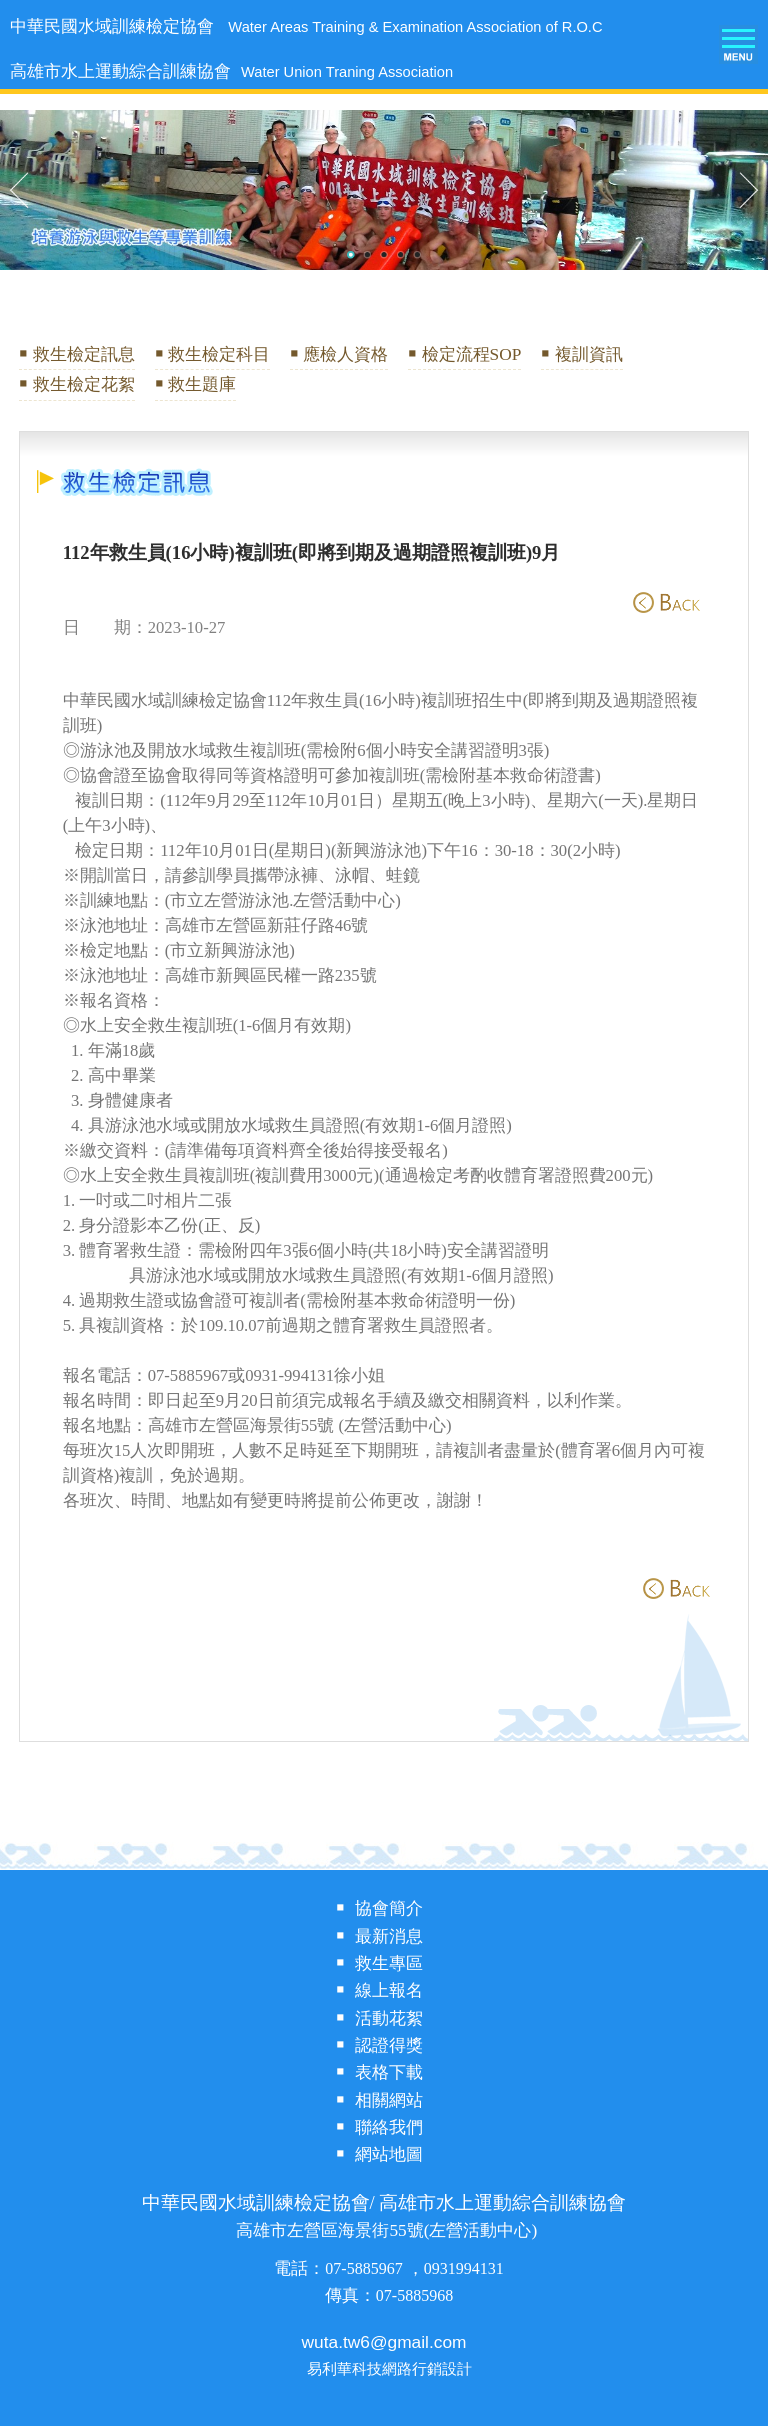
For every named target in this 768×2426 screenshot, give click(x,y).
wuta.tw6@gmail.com (384, 2342)
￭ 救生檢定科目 (212, 354)
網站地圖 (389, 2154)
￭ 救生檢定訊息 (76, 354)
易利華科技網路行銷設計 (389, 2369)
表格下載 (389, 2072)
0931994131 (464, 2268)
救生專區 (389, 1963)
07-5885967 (365, 2268)
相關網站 (389, 2100)
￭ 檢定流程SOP (464, 354)
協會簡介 (389, 1908)
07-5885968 (414, 2295)
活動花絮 (389, 2018)
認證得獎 (389, 2045)
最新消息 (389, 1936)
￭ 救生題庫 (195, 384)
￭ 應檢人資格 (339, 354)
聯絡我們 (389, 2127)
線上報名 (389, 1990)
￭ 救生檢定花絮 (76, 384)
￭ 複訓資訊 (581, 354)
